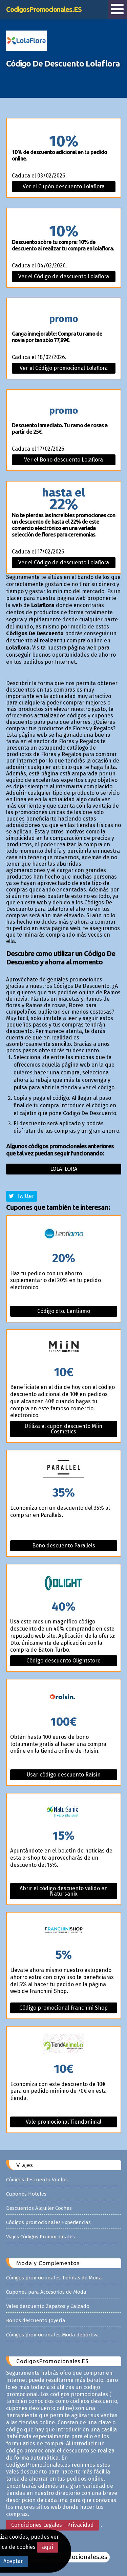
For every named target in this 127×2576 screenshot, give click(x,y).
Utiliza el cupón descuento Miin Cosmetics (63, 1429)
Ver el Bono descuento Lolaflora (63, 459)
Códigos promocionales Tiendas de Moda (54, 2278)
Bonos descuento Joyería (35, 2320)
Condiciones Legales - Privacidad (52, 2525)
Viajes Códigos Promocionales (40, 2237)
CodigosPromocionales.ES (44, 9)
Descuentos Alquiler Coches (39, 2208)
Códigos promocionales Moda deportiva (52, 2335)
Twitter (21, 1196)
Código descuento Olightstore (63, 1660)
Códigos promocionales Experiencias (48, 2222)
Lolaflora (63, 1169)
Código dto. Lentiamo (63, 1311)
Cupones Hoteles (26, 2194)
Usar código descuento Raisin (64, 1774)
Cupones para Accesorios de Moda (46, 2292)
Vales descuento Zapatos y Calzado (47, 2306)
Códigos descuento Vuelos (37, 2180)
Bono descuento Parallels (63, 1545)
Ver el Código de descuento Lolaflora (63, 276)
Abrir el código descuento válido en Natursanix (64, 1891)
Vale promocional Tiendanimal (63, 2122)
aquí (47, 2547)
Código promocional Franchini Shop (63, 2008)
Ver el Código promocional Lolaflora (64, 368)
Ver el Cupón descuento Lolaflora (64, 186)
